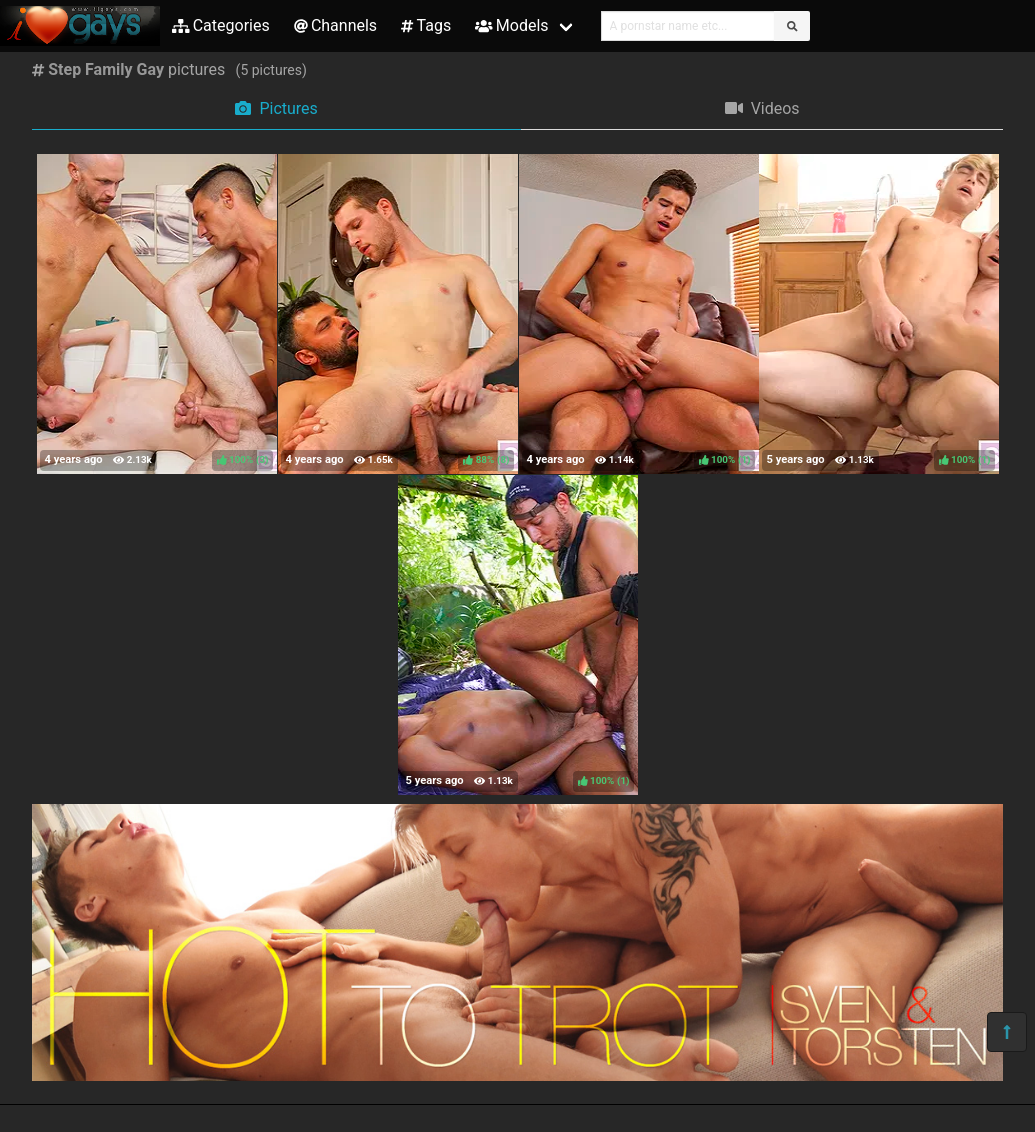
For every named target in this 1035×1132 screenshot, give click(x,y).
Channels (335, 25)
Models (511, 25)
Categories (221, 25)
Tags (426, 25)
